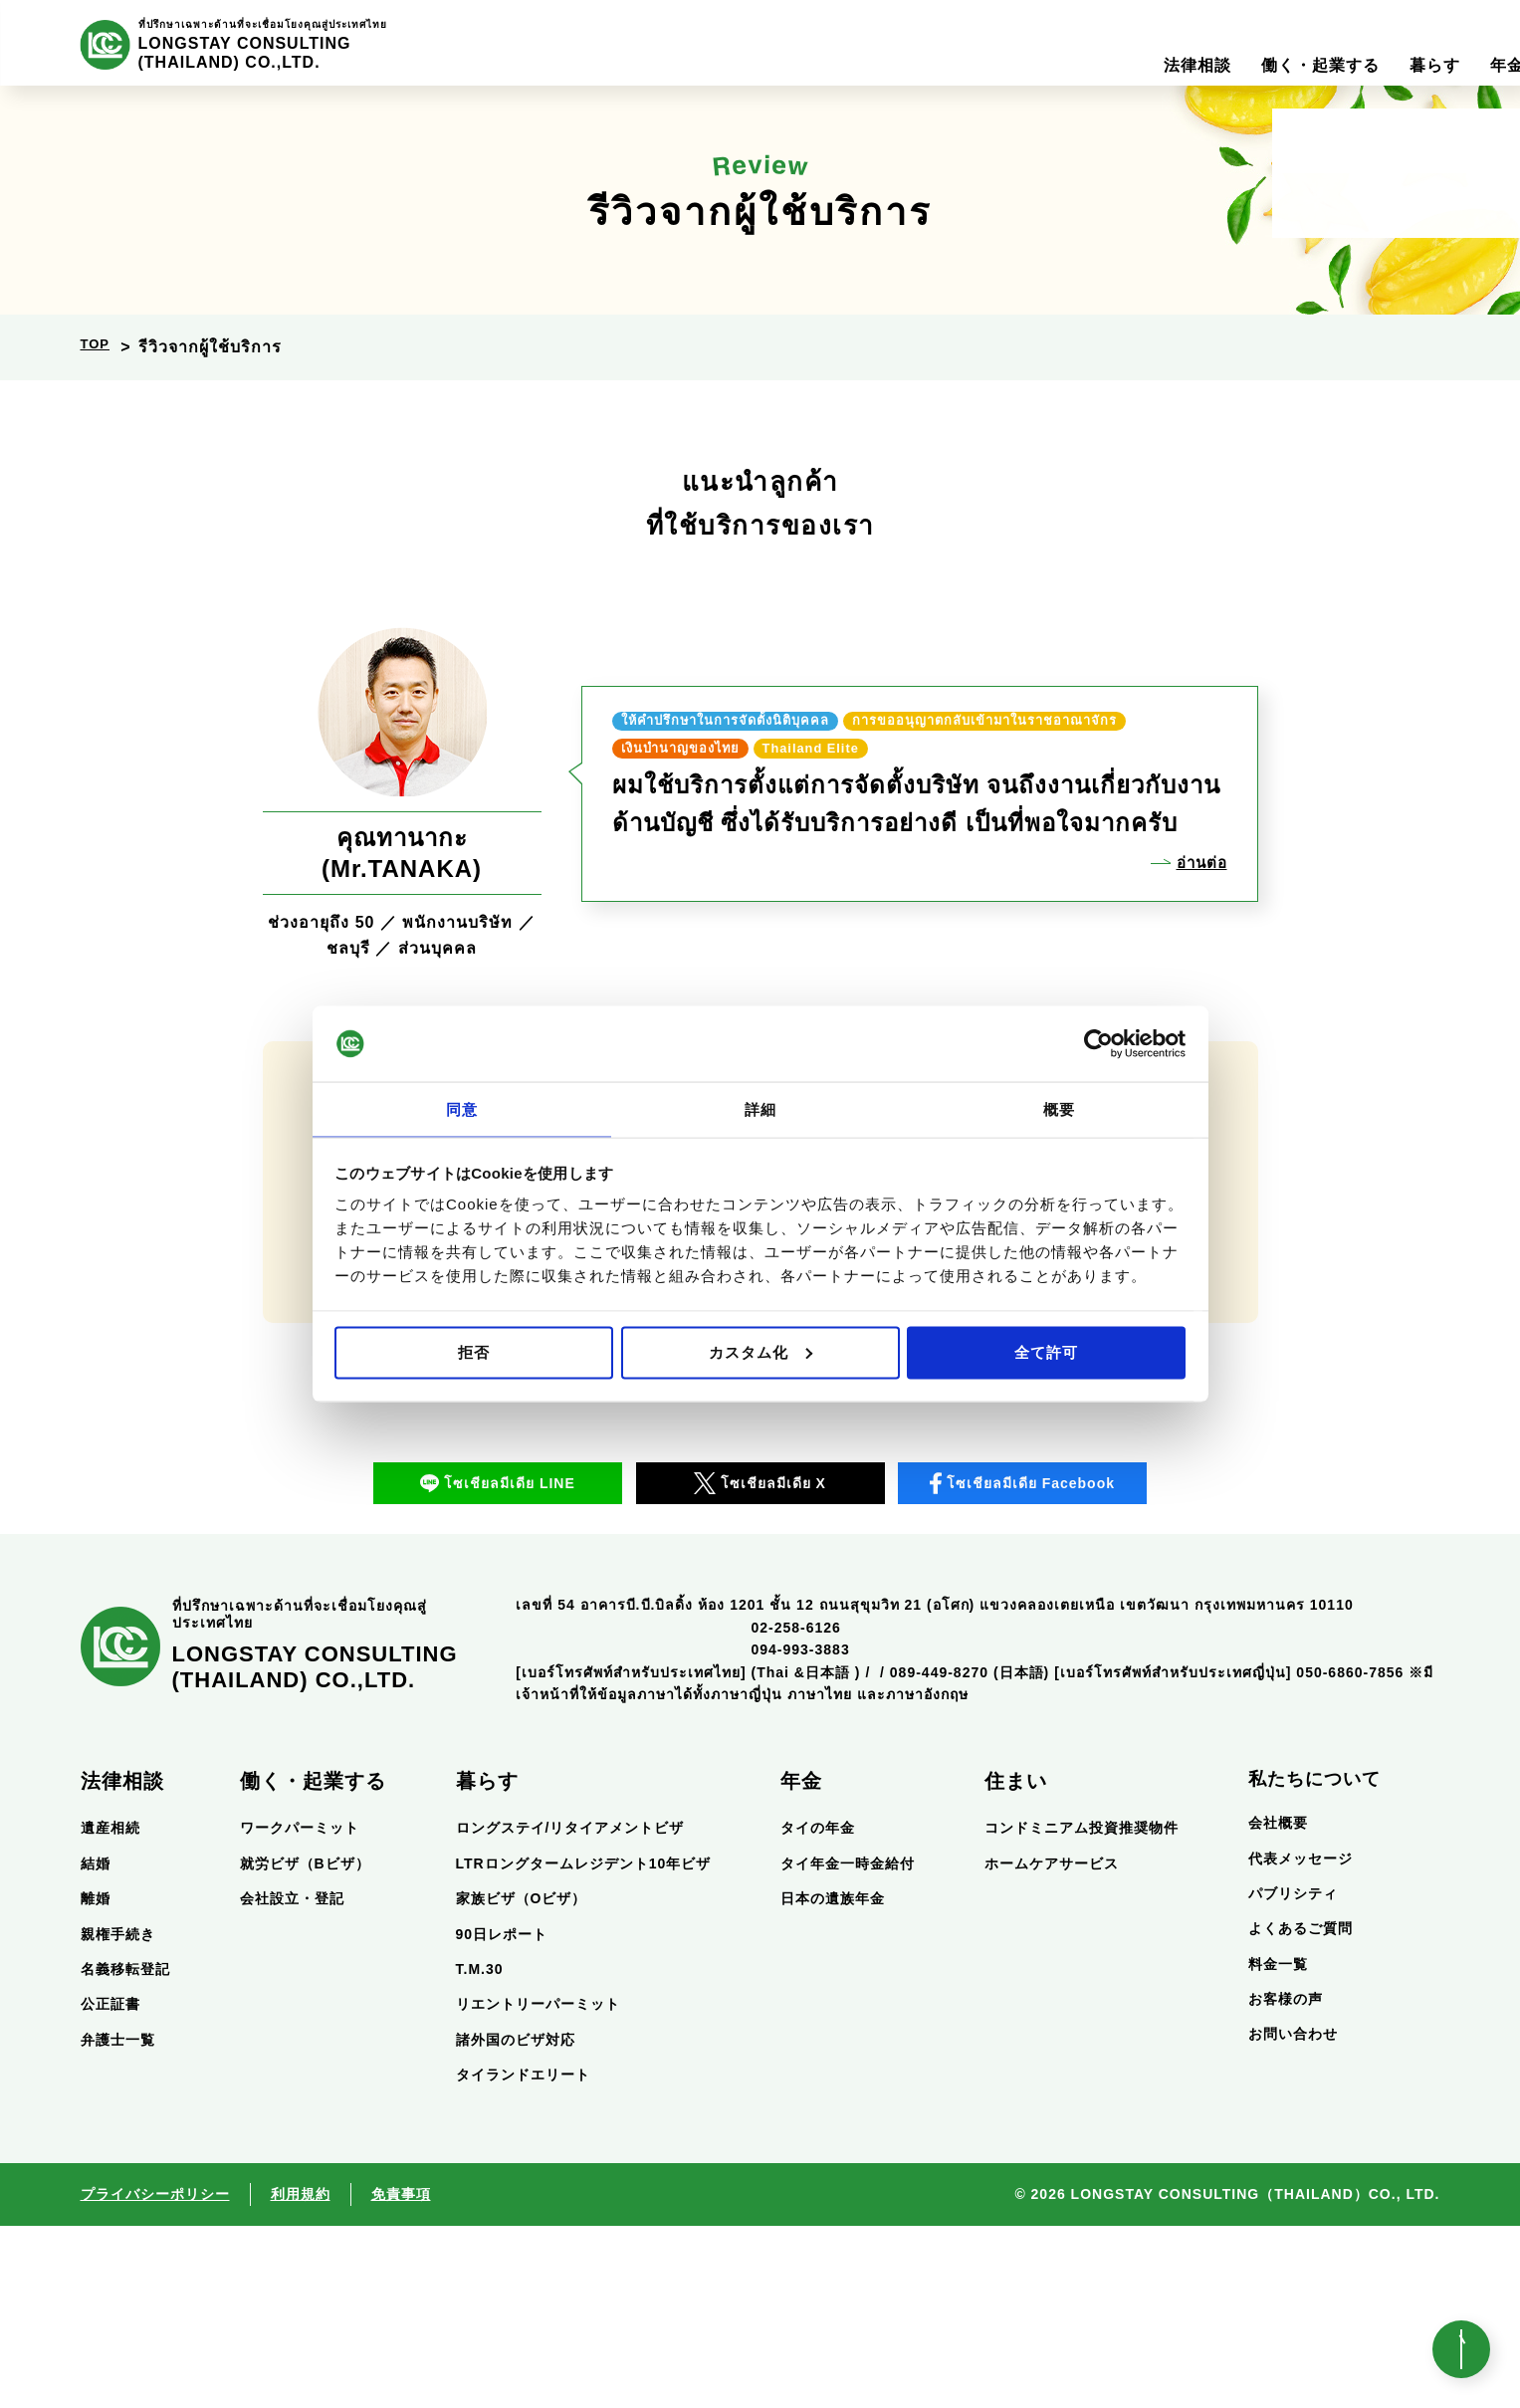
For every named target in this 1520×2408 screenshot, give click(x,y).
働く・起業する (313, 1964)
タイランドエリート (523, 2258)
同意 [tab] (462, 1108)
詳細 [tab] (760, 1108)
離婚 (95, 2081)
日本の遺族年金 (832, 2081)
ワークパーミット (299, 2011)
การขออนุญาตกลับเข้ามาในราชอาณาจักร (803, 735)
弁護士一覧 (118, 2222)
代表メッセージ (1300, 2041)
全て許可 (1046, 1352)
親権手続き (118, 2116)
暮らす (487, 1964)
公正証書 (110, 2187)
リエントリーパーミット (538, 2187)
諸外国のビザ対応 (515, 2222)
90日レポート (502, 2116)
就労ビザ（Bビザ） (305, 2046)
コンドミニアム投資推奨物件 (1081, 2011)
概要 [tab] (1059, 1108)
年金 (801, 1964)
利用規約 (300, 2377)
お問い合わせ (1293, 2217)
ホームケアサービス (1051, 2046)
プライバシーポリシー (155, 2377)
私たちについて (1314, 1962)
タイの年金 (817, 2011)
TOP (98, 346)
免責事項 (401, 2377)
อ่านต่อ (1197, 885)
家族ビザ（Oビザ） (521, 2081)
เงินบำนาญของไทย (1092, 735)
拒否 (474, 1352)
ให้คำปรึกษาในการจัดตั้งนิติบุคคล (766, 701)
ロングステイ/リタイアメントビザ (570, 2011)
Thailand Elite (689, 768)
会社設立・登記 (292, 2081)
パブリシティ (1293, 2075)
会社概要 (1278, 2006)
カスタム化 (760, 1352)
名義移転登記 (125, 2151)
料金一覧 (1278, 2146)
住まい (1015, 1964)
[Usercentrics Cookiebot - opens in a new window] (1098, 1043)
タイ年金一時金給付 (847, 2046)
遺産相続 (110, 2011)
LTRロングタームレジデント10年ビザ (584, 2046)
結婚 (95, 2046)
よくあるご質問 (1300, 2111)
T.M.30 (480, 2151)
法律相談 (122, 1964)
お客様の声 (1285, 2182)
